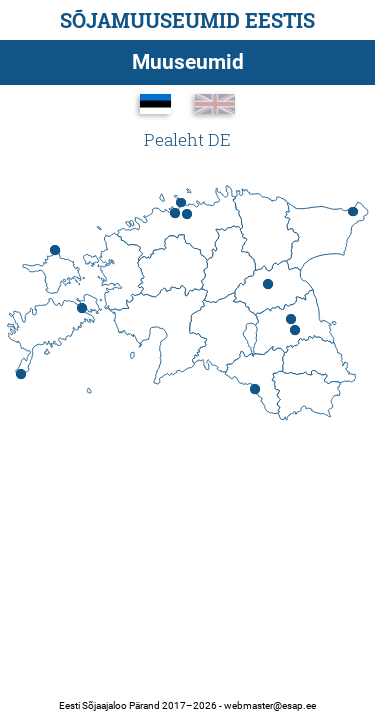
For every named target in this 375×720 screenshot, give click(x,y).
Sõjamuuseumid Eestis (187, 20)
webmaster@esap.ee (270, 705)
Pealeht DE (187, 139)
